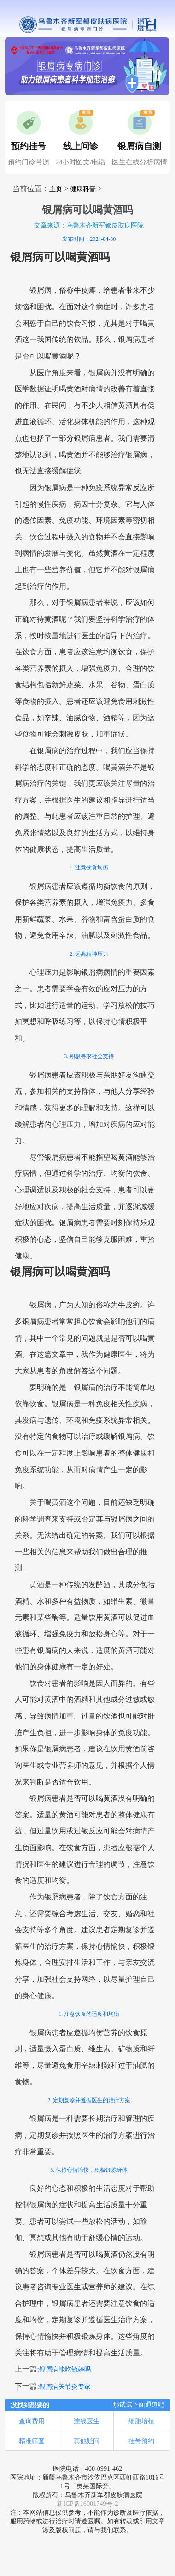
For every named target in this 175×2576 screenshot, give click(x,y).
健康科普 (83, 189)
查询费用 (32, 2421)
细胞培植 (141, 2421)
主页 (55, 189)
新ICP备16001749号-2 (87, 2503)
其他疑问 (86, 2440)
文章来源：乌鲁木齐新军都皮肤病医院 (89, 225)
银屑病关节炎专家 (65, 2386)
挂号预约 (141, 2440)
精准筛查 (32, 2440)
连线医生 (86, 2421)
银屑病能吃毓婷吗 (65, 2369)
